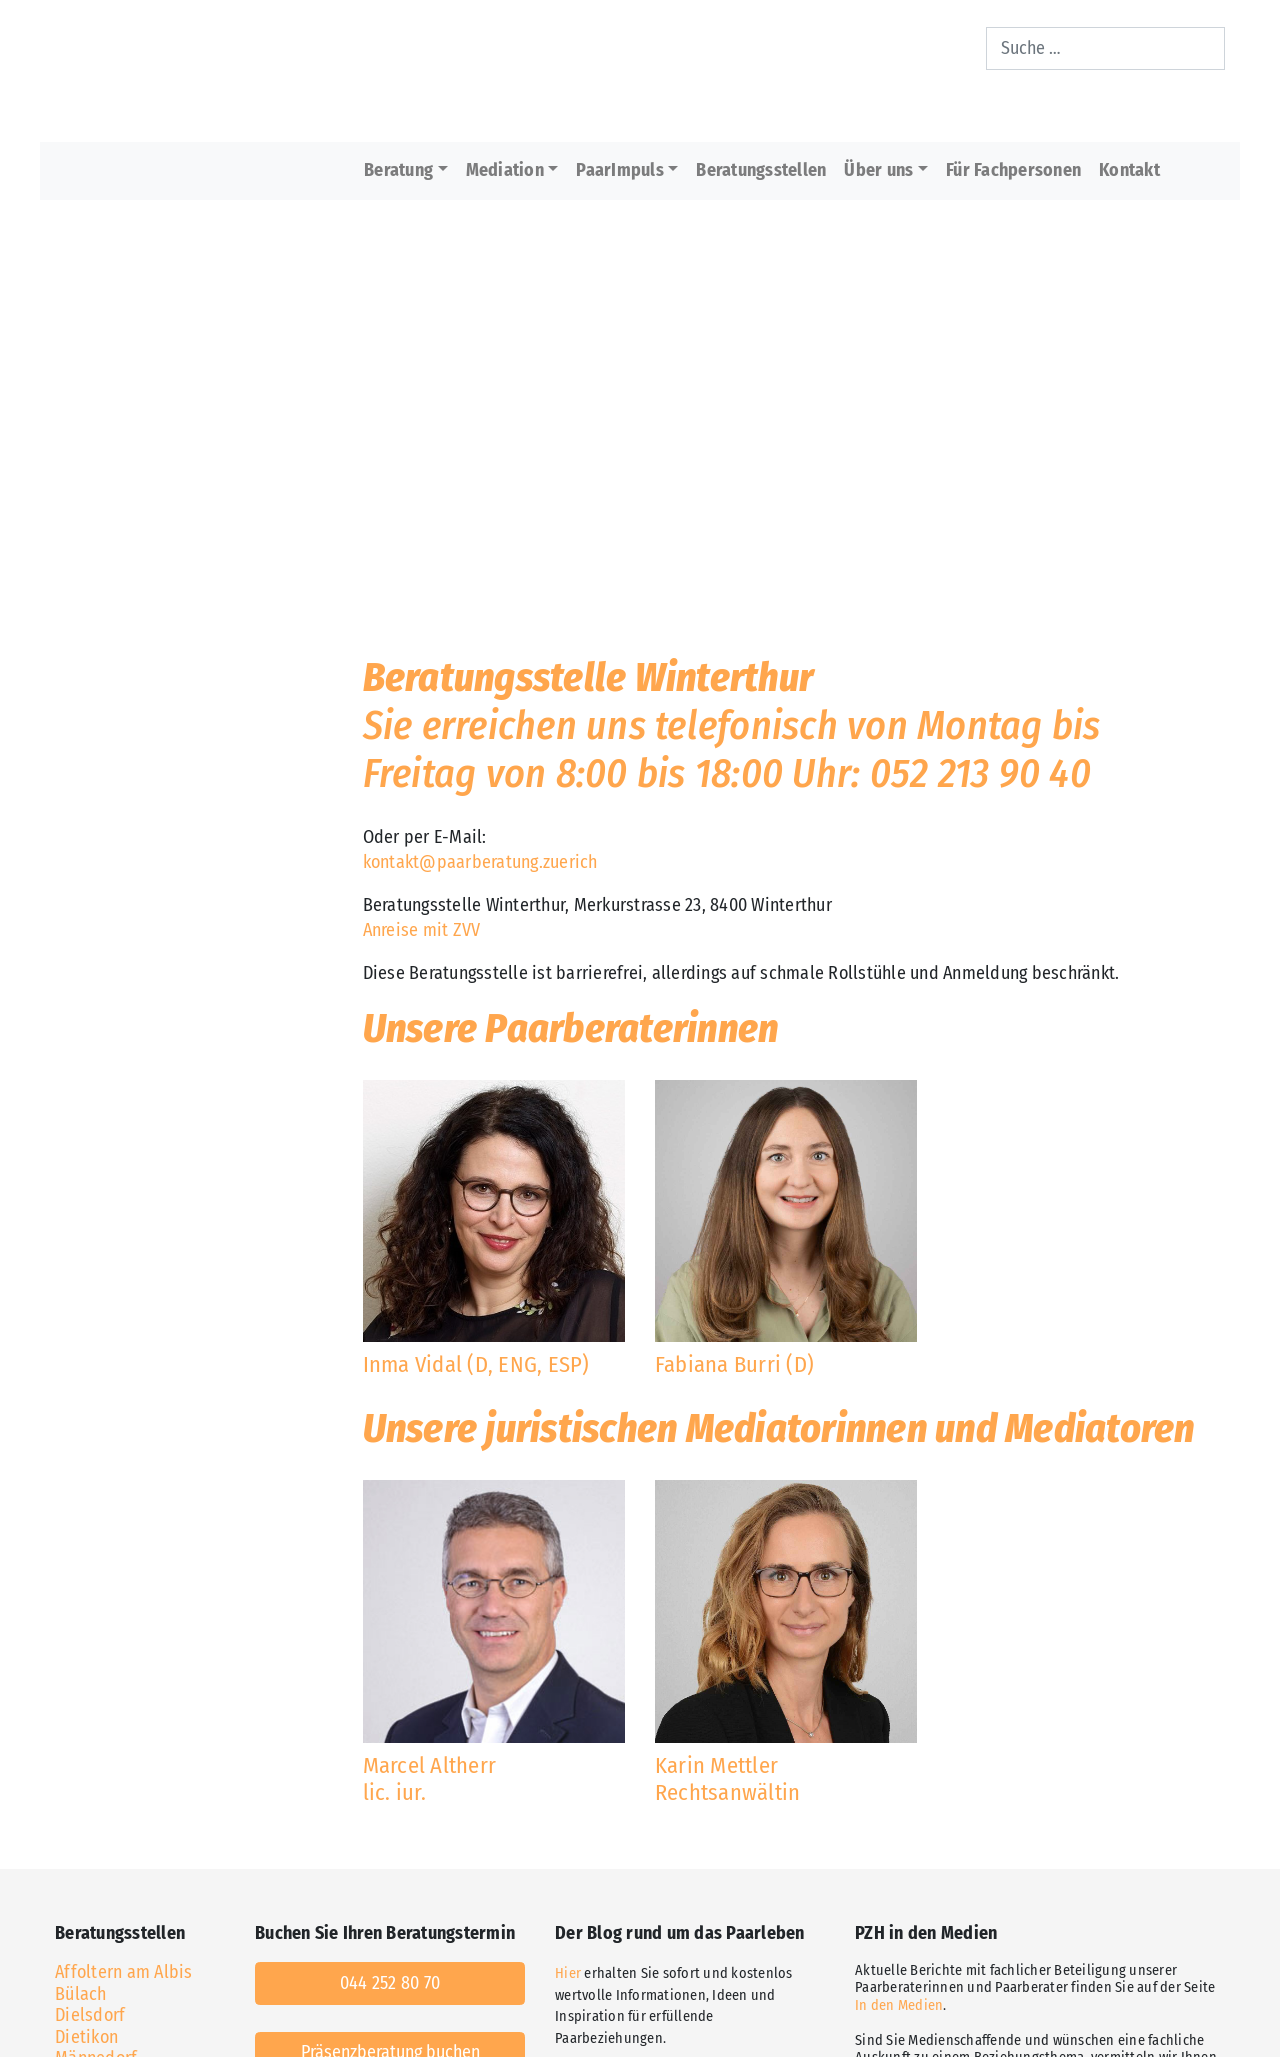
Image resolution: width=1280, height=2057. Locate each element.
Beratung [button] (398, 170)
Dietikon (86, 2037)
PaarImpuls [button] (620, 170)
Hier (568, 1973)
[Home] (505, 71)
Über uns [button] (878, 170)
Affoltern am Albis (124, 1972)
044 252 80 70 (390, 1983)
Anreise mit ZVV (422, 930)
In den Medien (899, 2005)
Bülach (81, 1994)
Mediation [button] (505, 170)
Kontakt (1129, 170)
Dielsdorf (90, 2015)
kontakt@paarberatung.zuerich (480, 862)
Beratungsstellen (761, 170)
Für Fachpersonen (1013, 170)
